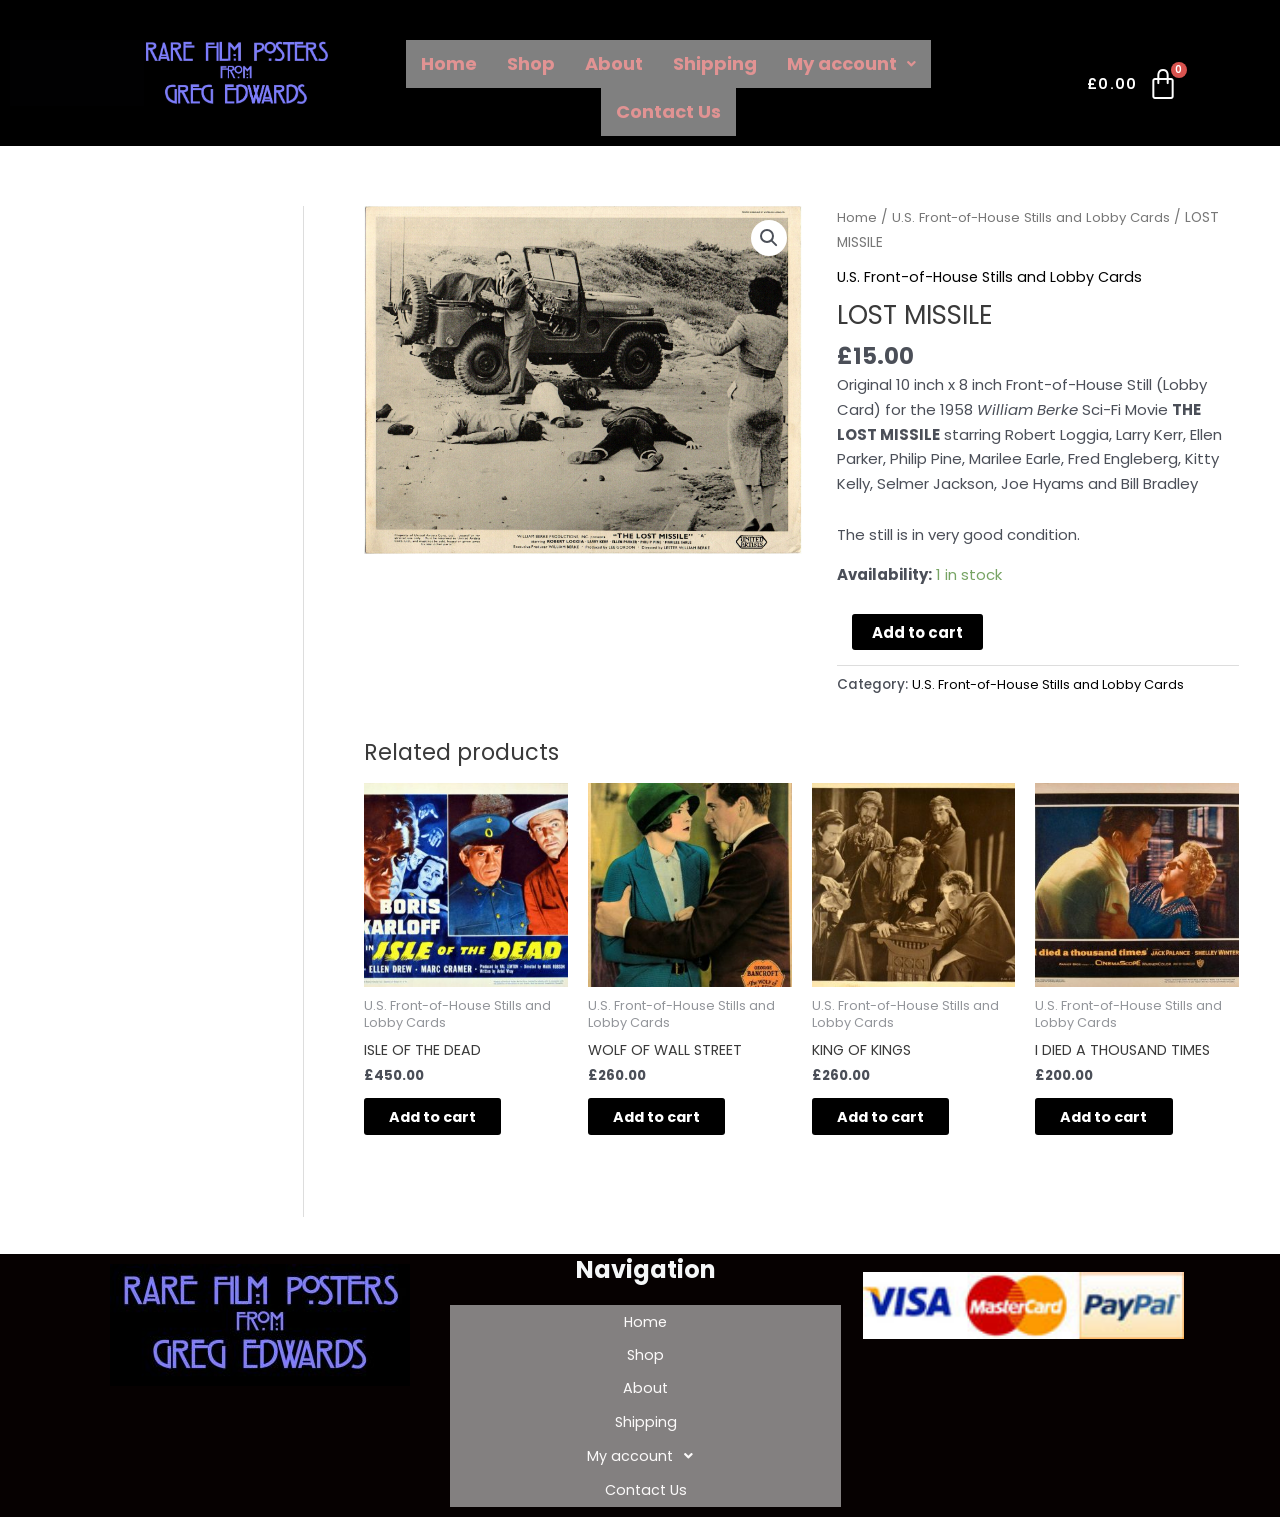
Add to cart (917, 631)
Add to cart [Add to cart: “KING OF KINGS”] (897, 1119)
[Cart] (1133, 88)
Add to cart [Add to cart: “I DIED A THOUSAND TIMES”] (1120, 1119)
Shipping (715, 63)
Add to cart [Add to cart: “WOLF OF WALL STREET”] (673, 1119)
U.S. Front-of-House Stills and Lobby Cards (1038, 217)
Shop (531, 63)
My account (851, 63)
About (614, 63)
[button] (769, 239)
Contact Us (668, 111)
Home (449, 63)
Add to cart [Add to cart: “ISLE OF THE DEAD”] (449, 1119)
